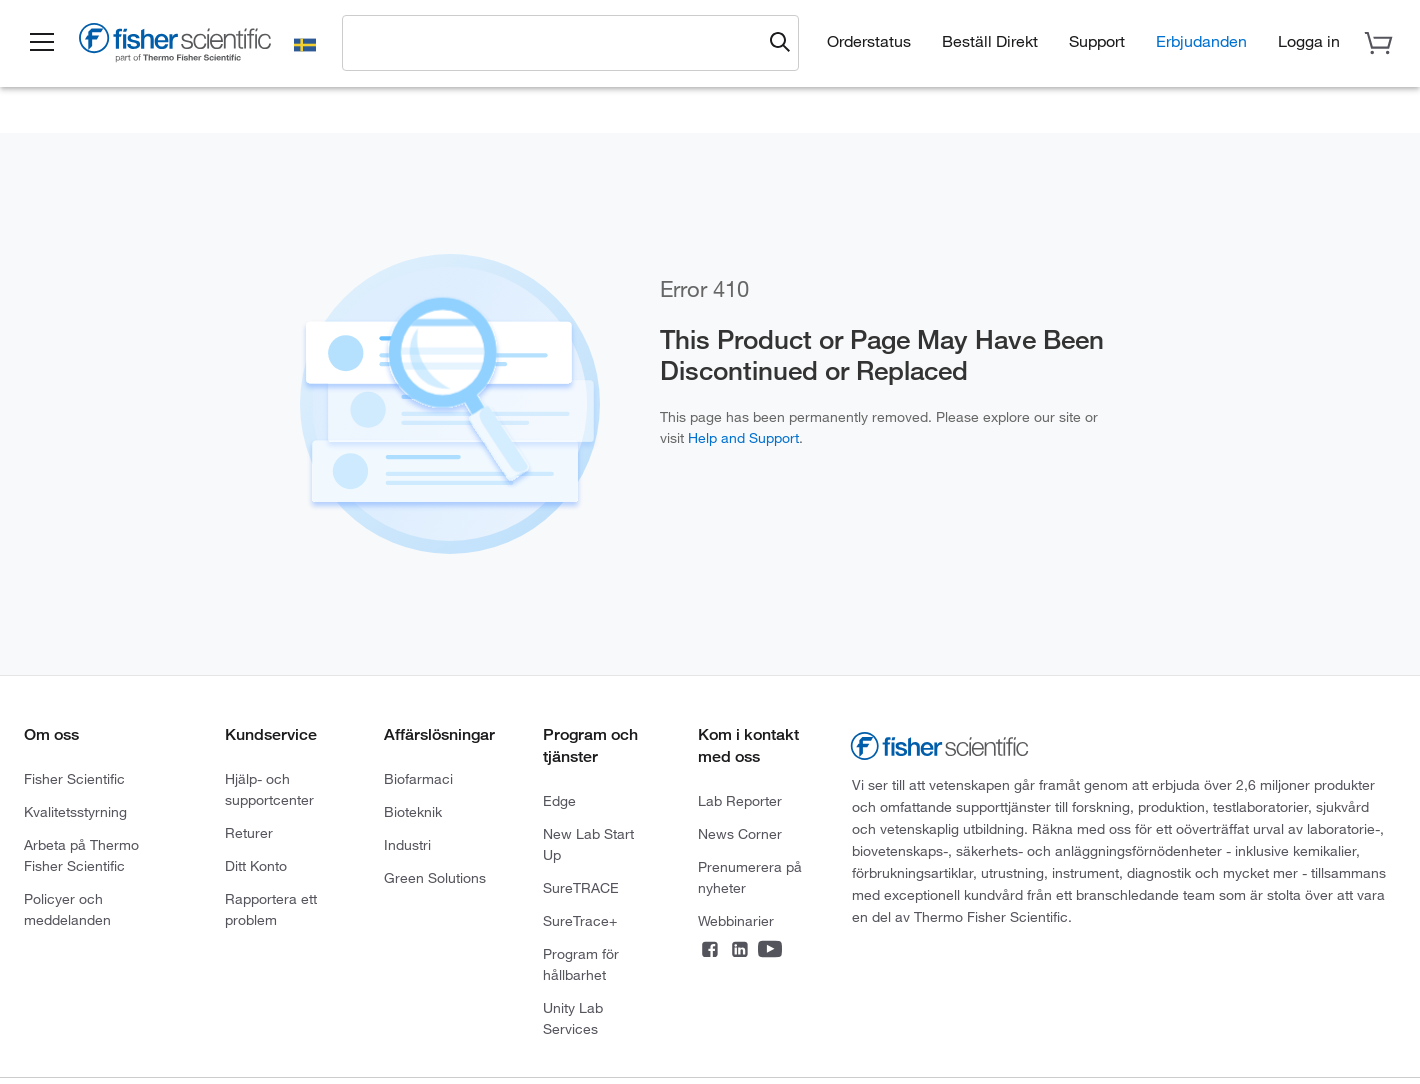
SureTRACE (581, 887)
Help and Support (743, 437)
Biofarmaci (418, 778)
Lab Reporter (740, 800)
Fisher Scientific (74, 778)
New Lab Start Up (588, 844)
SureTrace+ (580, 920)
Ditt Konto (256, 865)
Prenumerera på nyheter (750, 877)
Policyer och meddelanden (67, 909)
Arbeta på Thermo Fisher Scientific (81, 855)
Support (1097, 40)
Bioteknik (413, 811)
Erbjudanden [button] (1201, 40)
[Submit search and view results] (780, 43)
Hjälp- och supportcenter (269, 789)
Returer (249, 832)
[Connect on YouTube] (770, 952)
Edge (559, 800)
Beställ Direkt (990, 40)
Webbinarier (736, 920)
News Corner (740, 833)
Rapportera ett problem (271, 909)
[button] (42, 43)
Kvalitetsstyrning (75, 811)
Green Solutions (435, 877)
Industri (407, 844)
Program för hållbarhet (581, 964)
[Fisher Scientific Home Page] (175, 46)
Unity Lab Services (573, 1018)
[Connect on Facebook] (710, 952)
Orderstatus (869, 40)
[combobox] (557, 42)
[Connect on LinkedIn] (740, 952)
